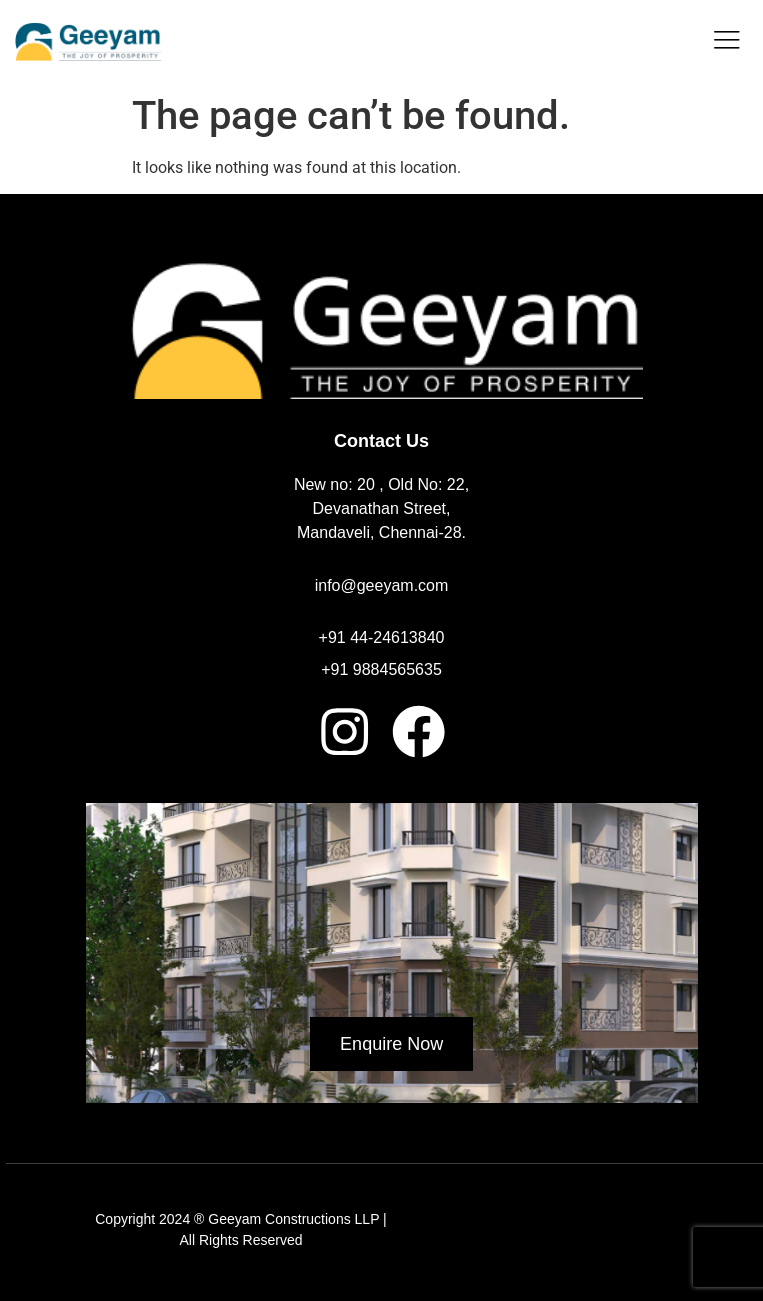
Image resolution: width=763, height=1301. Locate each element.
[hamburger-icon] (725, 42)
